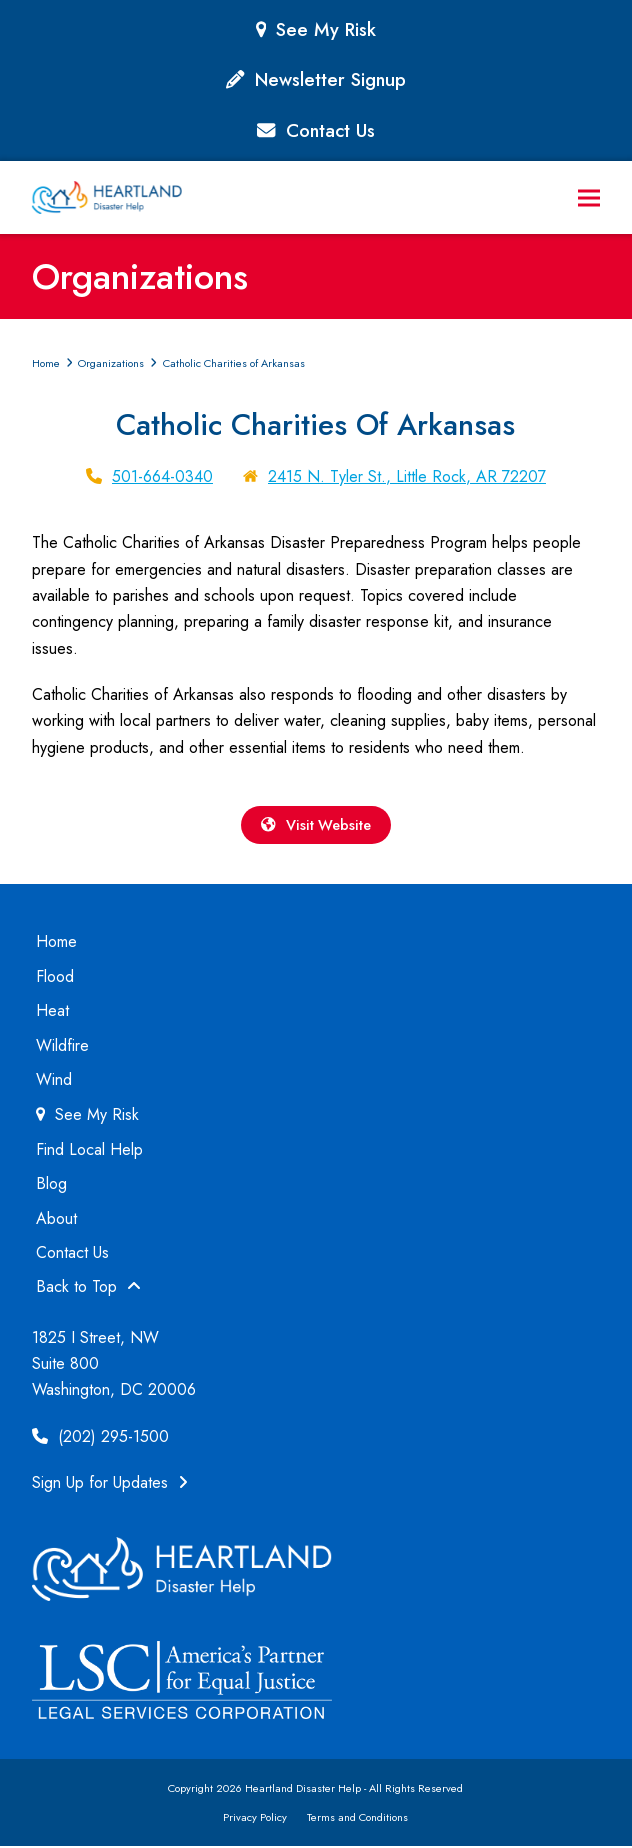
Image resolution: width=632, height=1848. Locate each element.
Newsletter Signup (330, 79)
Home (56, 943)
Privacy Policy (255, 1818)
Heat (52, 1012)
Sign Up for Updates (110, 1484)
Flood (55, 978)
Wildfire (62, 1046)
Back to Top (88, 1288)
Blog (51, 1185)
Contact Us (330, 130)
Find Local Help (89, 1151)
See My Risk (326, 29)
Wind (54, 1081)
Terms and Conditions (357, 1818)
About (56, 1219)
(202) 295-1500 (100, 1438)
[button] (589, 197)
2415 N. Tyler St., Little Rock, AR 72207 (407, 476)
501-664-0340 (162, 476)
